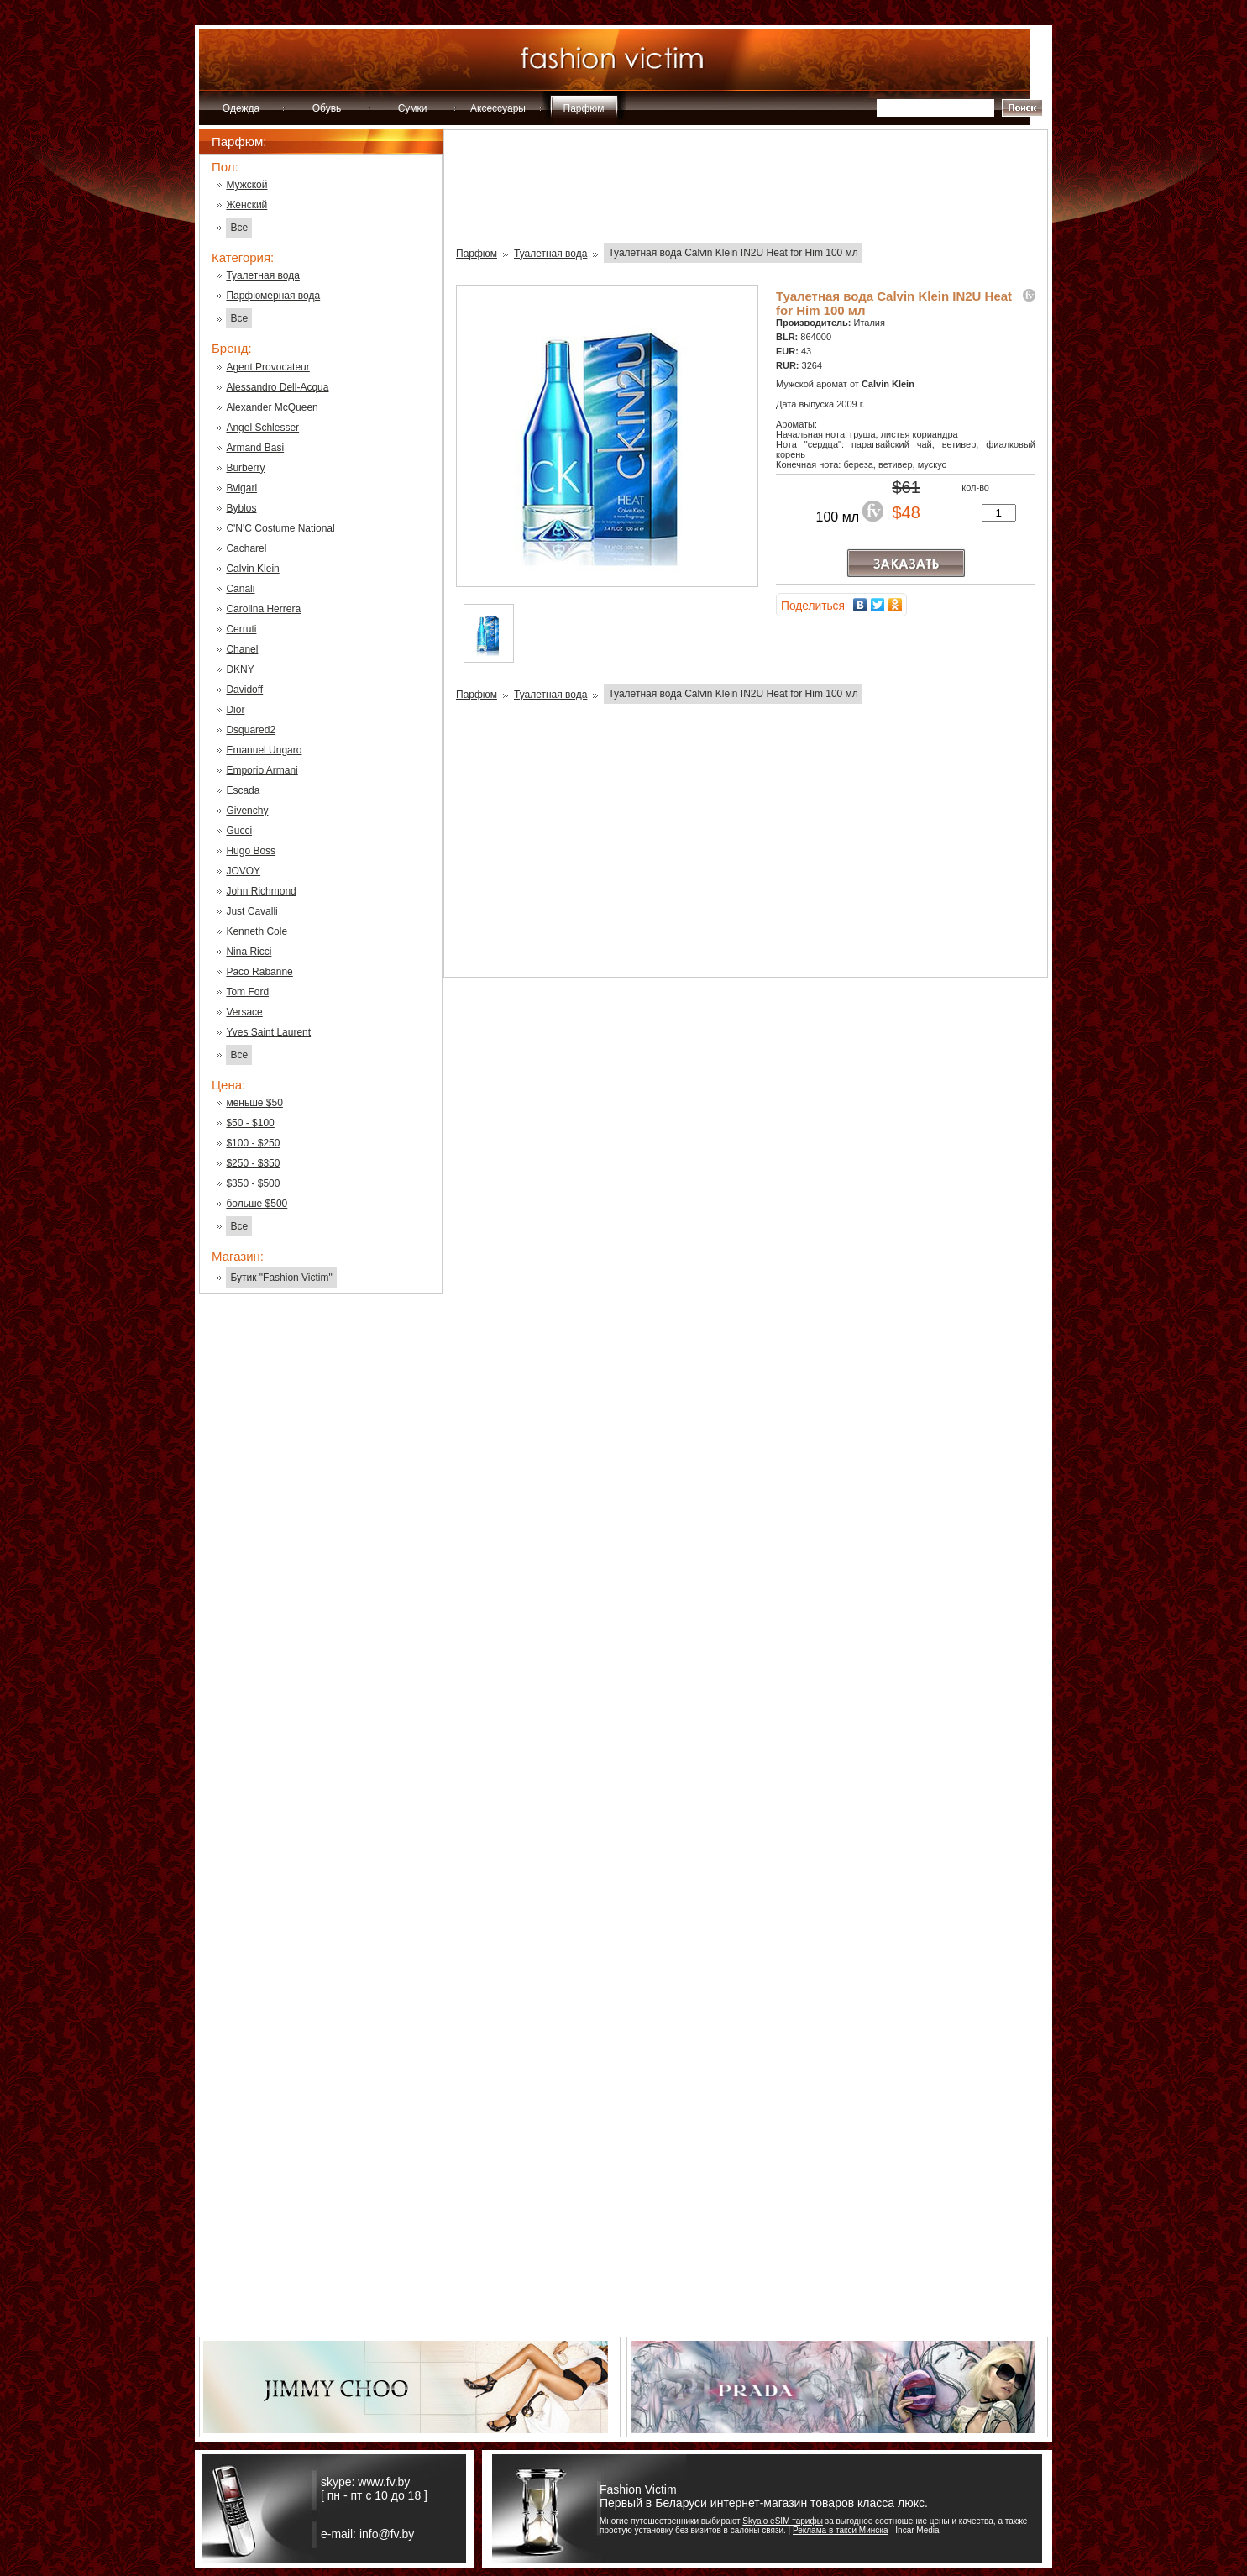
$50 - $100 (250, 1123)
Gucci (239, 831)
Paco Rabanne (259, 972)
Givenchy (247, 810)
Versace (244, 1012)
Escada (242, 790)
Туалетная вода (262, 275)
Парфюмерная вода (273, 296)
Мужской (246, 185)
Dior (235, 710)
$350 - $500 (253, 1183)
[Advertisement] (321, 1576)
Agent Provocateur (267, 367)
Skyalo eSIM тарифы (782, 2521)
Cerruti (241, 629)
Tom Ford (247, 992)
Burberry (245, 468)
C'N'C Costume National (280, 528)
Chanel (242, 649)
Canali (240, 589)
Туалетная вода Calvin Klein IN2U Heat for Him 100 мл (732, 253)
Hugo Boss (250, 851)
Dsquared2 (250, 730)
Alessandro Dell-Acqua (277, 387)
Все (239, 227)
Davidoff (244, 689)
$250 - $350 (253, 1163)
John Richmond (261, 891)
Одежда (241, 108)
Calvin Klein (252, 568)
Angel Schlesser (262, 427)
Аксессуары (498, 108)
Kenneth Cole (256, 931)
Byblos (241, 508)
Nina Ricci (248, 951)
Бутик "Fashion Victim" (281, 1277)
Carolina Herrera (263, 609)
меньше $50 (254, 1103)
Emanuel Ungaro (263, 750)
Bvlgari (241, 488)
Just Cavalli (251, 911)
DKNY (240, 669)
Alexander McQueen (271, 407)
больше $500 (256, 1203)
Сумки (412, 108)
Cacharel (246, 548)
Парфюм (584, 108)
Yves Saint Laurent (268, 1032)
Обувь (327, 108)
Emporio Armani (261, 770)
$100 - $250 (253, 1143)
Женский (246, 205)
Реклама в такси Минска (840, 2530)
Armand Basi (255, 448)
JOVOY (243, 871)
